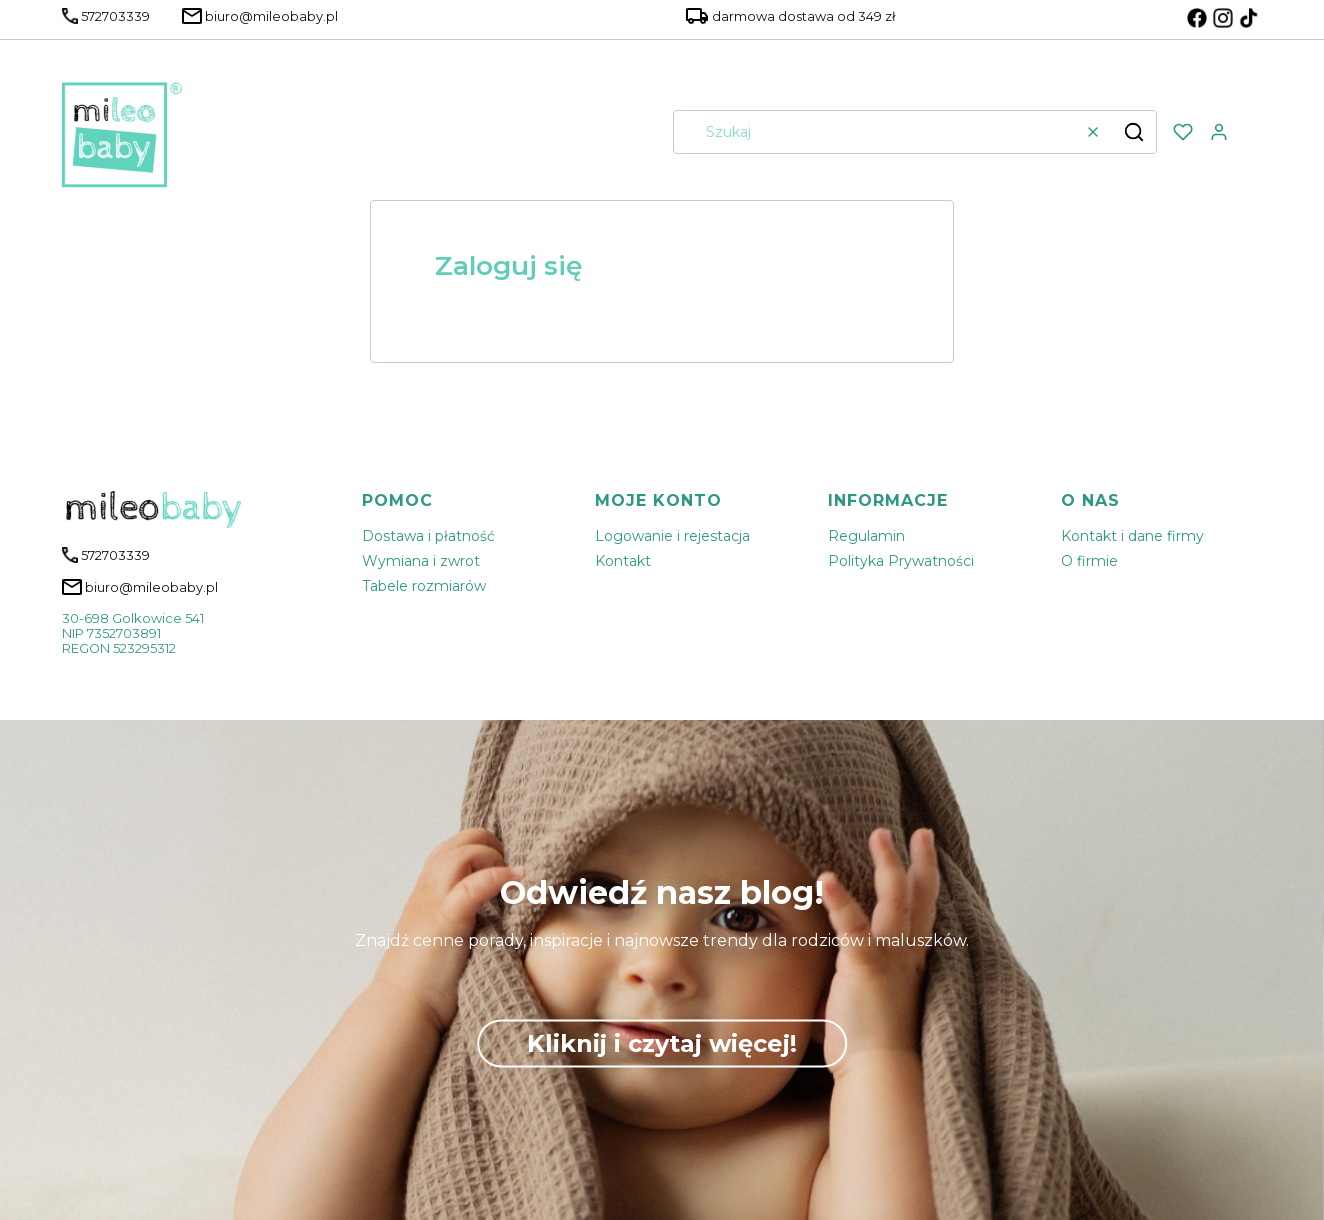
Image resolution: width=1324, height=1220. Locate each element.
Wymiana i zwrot (421, 561)
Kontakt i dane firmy (1132, 536)
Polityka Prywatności (901, 561)
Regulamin (866, 536)
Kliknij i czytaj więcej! (662, 1043)
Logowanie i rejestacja (672, 536)
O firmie (1089, 561)
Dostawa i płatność (428, 536)
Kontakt (623, 561)
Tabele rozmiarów (424, 586)
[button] (1134, 132)
